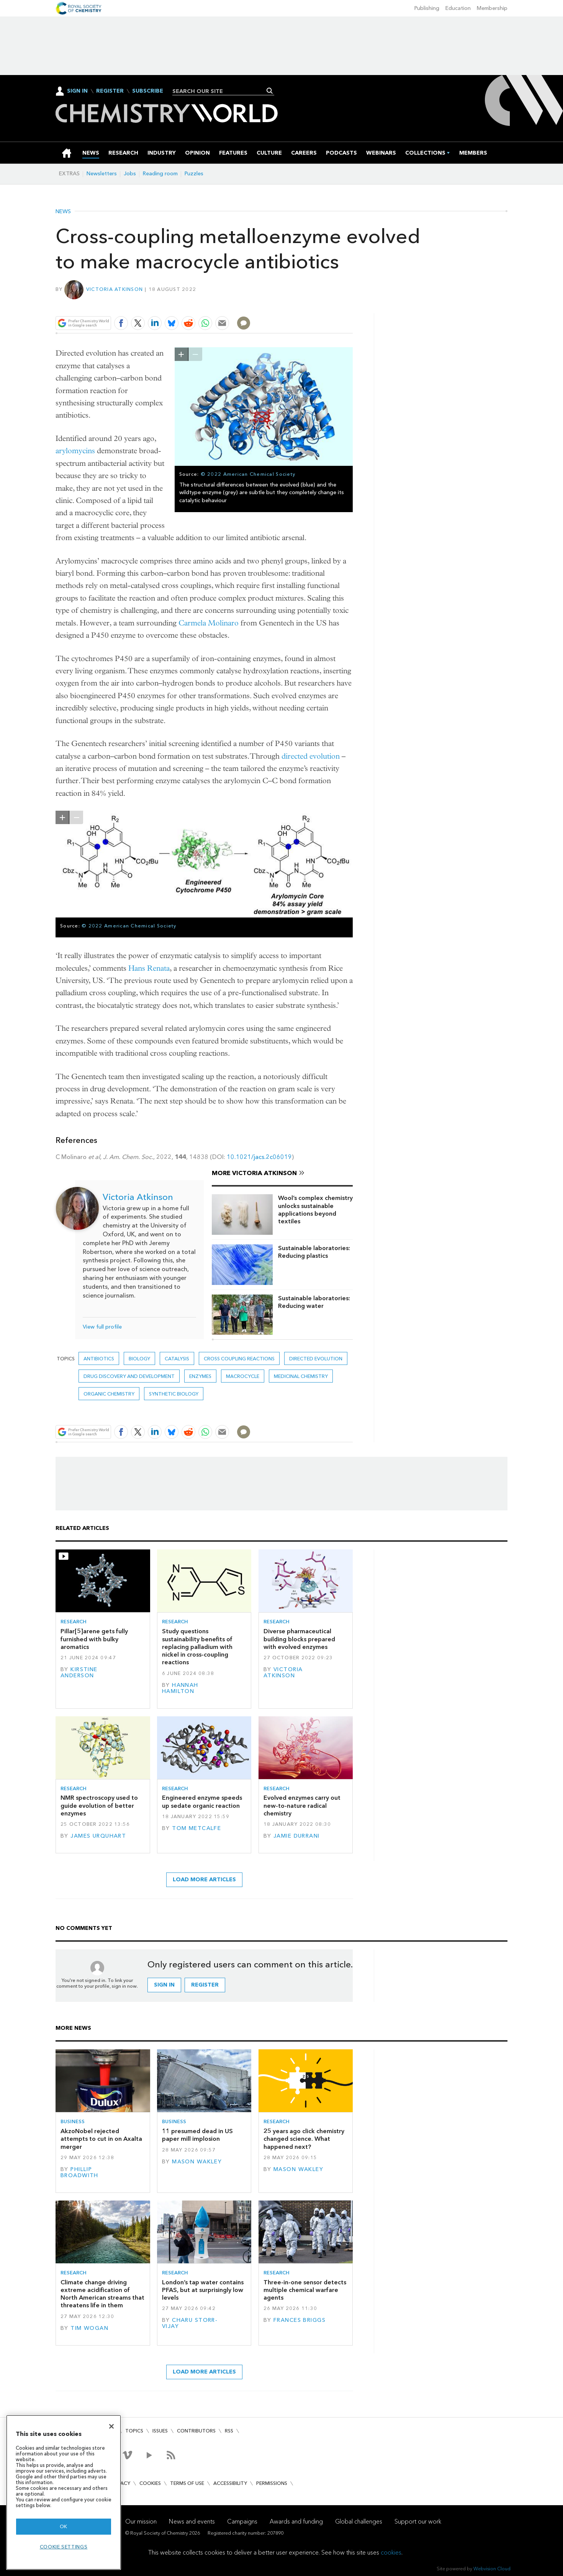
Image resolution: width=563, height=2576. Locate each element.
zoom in (181, 354)
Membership (492, 8)
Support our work (417, 2521)
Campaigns (242, 2521)
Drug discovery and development (129, 1376)
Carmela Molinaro (208, 623)
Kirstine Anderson (79, 1672)
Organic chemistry (108, 1394)
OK (63, 2526)
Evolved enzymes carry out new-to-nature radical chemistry (301, 1805)
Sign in (164, 1985)
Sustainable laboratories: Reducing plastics (314, 1251)
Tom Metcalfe (196, 1828)
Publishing (426, 8)
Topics (134, 2431)
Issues (160, 2431)
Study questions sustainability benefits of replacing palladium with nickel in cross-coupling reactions (197, 1647)
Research (74, 1621)
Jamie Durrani (296, 1836)
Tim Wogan (89, 2328)
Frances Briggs (299, 2320)
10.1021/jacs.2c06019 (259, 1157)
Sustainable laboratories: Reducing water (314, 1302)
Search (270, 91)
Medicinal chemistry (301, 1376)
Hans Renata (149, 968)
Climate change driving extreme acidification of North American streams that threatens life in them (102, 2294)
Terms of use (187, 2483)
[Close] (111, 2426)
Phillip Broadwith (79, 2172)
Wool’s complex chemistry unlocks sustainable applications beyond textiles (315, 1209)
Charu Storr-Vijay (190, 2323)
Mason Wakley (197, 2161)
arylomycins (75, 450)
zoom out (195, 354)
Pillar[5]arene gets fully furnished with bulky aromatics (94, 1639)
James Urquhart (98, 1836)
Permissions (271, 2483)
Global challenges (358, 2521)
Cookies (150, 2483)
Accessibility (230, 2483)
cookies (391, 2552)
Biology (139, 1358)
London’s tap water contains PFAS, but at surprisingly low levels (203, 2290)
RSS (229, 2431)
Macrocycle (242, 1376)
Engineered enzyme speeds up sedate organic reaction (202, 1801)
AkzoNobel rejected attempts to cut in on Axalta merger (101, 2138)
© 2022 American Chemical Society (248, 474)
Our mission (141, 2521)
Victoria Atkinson (114, 289)
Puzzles (194, 173)
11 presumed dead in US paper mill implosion (197, 2134)
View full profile (102, 1327)
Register (110, 91)
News (63, 212)
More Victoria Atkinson (254, 1173)
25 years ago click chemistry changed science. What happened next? (303, 2138)
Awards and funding (296, 2521)
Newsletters (102, 173)
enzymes (200, 1376)
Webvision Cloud (492, 2568)
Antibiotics (98, 1358)
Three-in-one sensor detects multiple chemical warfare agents (304, 2290)
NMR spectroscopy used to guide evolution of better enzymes (99, 1805)
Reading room (160, 173)
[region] (63, 2492)
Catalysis (177, 1358)
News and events (192, 2521)
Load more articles (204, 1879)
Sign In (77, 91)
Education (458, 8)
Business (73, 2121)
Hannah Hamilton (180, 1688)
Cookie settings (64, 2547)
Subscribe (147, 91)
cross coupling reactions (239, 1358)
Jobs (130, 173)
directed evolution (311, 756)
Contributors (196, 2431)
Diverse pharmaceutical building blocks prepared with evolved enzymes (299, 1639)
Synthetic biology (173, 1394)
